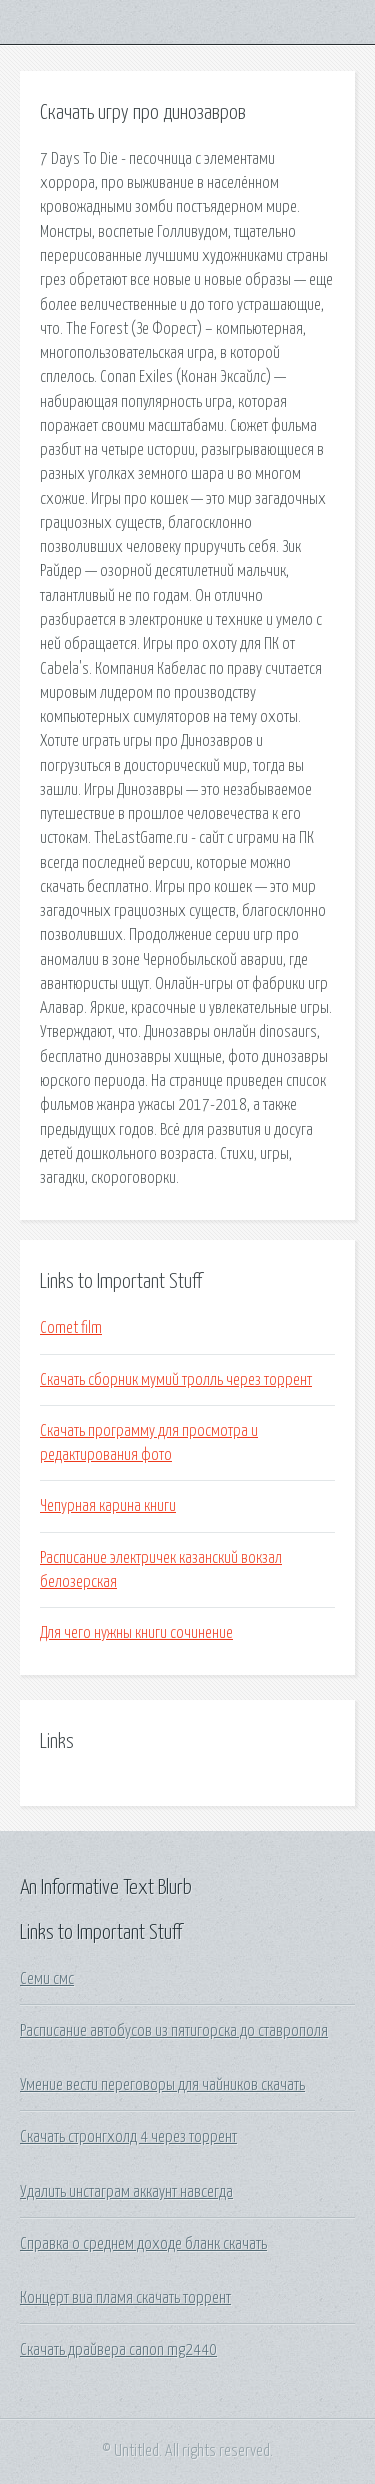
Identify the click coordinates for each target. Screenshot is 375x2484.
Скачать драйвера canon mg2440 (118, 2350)
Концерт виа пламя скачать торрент (125, 2298)
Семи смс (47, 1979)
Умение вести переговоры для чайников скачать (162, 2085)
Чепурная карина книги (108, 1506)
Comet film (71, 1328)
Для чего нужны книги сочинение (136, 1633)
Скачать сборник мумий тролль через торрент (176, 1380)
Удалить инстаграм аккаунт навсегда (126, 2192)
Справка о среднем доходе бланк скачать (143, 2244)
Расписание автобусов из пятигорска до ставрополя (174, 2031)
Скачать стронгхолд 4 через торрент (128, 2137)
